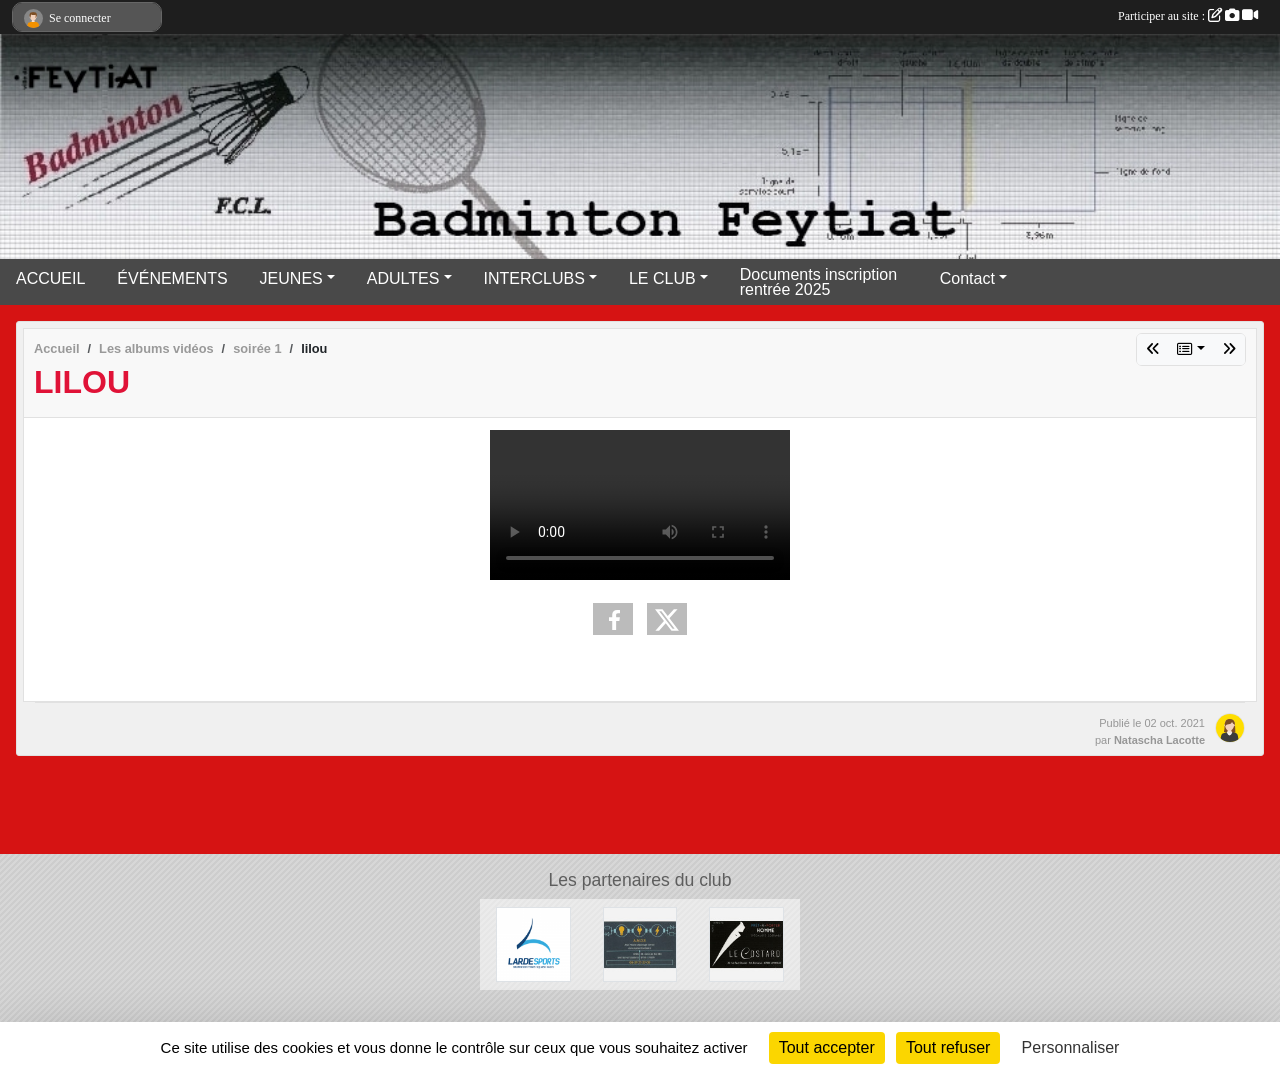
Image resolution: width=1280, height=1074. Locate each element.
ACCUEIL (50, 278)
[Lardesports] (533, 943)
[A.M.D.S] (640, 943)
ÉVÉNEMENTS (172, 278)
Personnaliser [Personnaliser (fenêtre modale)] (1071, 1047)
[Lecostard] (746, 943)
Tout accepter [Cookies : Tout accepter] (827, 1047)
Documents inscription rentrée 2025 (818, 282)
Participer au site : (1188, 16)
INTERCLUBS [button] (534, 278)
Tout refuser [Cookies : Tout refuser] (948, 1047)
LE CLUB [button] (662, 278)
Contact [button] (967, 278)
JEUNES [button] (291, 278)
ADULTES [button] (403, 278)
